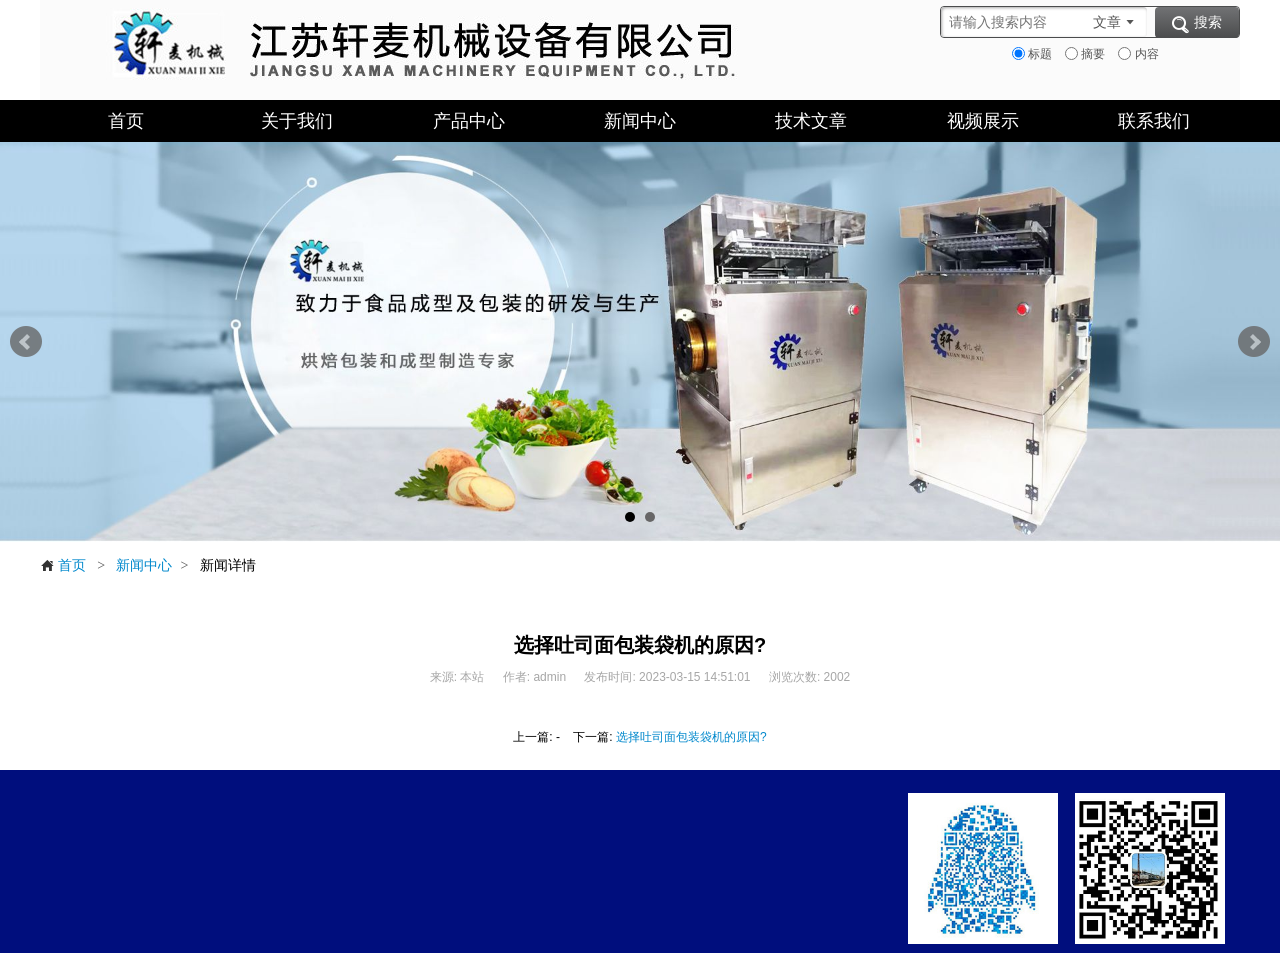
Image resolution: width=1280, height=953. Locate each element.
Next (1254, 342)
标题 (1032, 54)
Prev (26, 342)
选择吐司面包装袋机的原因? (691, 737)
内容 (1138, 54)
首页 (63, 565)
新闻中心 (144, 565)
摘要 (1085, 54)
